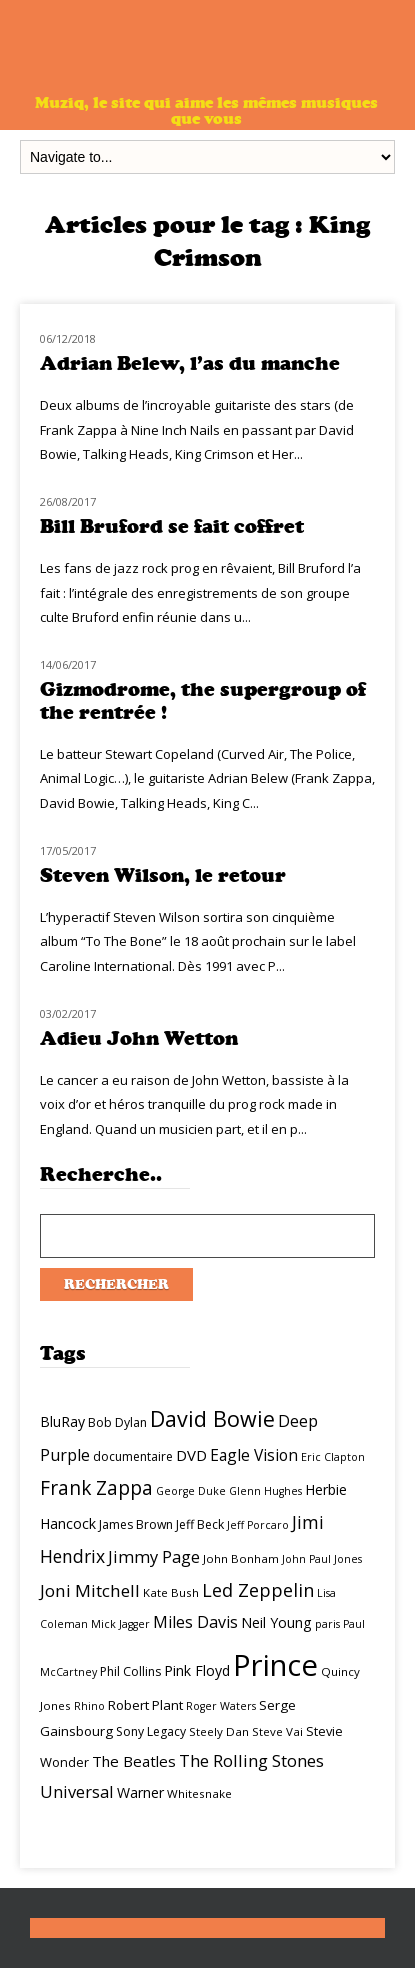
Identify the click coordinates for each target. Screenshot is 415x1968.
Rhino (89, 1706)
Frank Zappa (96, 1488)
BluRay (62, 1421)
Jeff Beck (200, 1524)
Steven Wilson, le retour (163, 875)
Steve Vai (277, 1731)
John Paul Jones (322, 1559)
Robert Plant (145, 1705)
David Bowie (212, 1418)
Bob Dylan (117, 1422)
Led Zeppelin (258, 1590)
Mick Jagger (120, 1624)
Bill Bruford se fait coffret (172, 526)
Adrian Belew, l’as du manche (190, 363)
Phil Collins (130, 1671)
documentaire (133, 1456)
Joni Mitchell (90, 1590)
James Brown (136, 1524)
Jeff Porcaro (258, 1525)
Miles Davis (195, 1622)
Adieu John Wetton (139, 1038)
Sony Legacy (151, 1731)
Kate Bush (171, 1592)
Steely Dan (219, 1731)
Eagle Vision (254, 1455)
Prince (275, 1665)
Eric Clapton (333, 1457)
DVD (191, 1455)
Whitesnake (199, 1793)
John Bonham (241, 1558)
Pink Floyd (197, 1670)
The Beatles (134, 1761)
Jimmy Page (154, 1556)
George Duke (191, 1491)
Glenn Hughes (265, 1491)
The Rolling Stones (251, 1760)
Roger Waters (221, 1706)
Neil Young (276, 1622)
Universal (77, 1791)
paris (327, 1624)
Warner (140, 1792)
